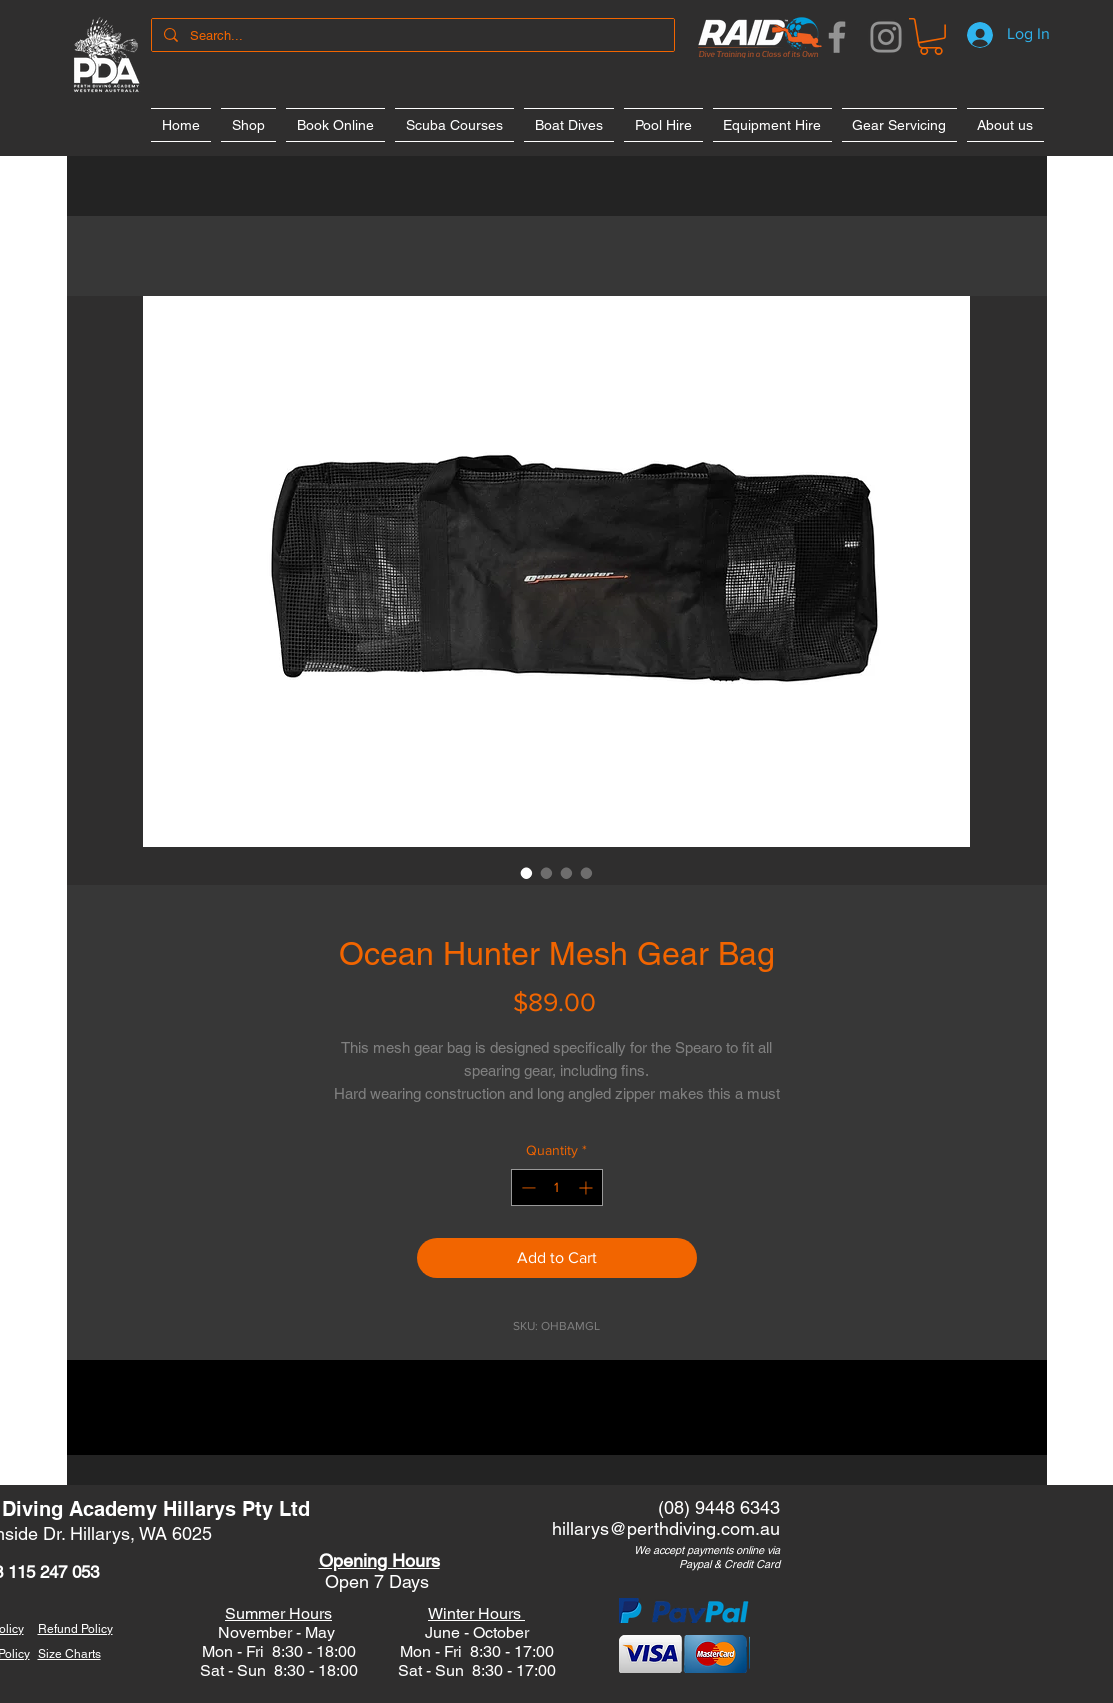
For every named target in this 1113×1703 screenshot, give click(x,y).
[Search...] (411, 36)
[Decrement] (526, 1187)
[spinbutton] (557, 1187)
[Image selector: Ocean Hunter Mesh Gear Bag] (527, 873)
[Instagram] (886, 37)
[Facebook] (837, 37)
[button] (931, 36)
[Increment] (587, 1187)
